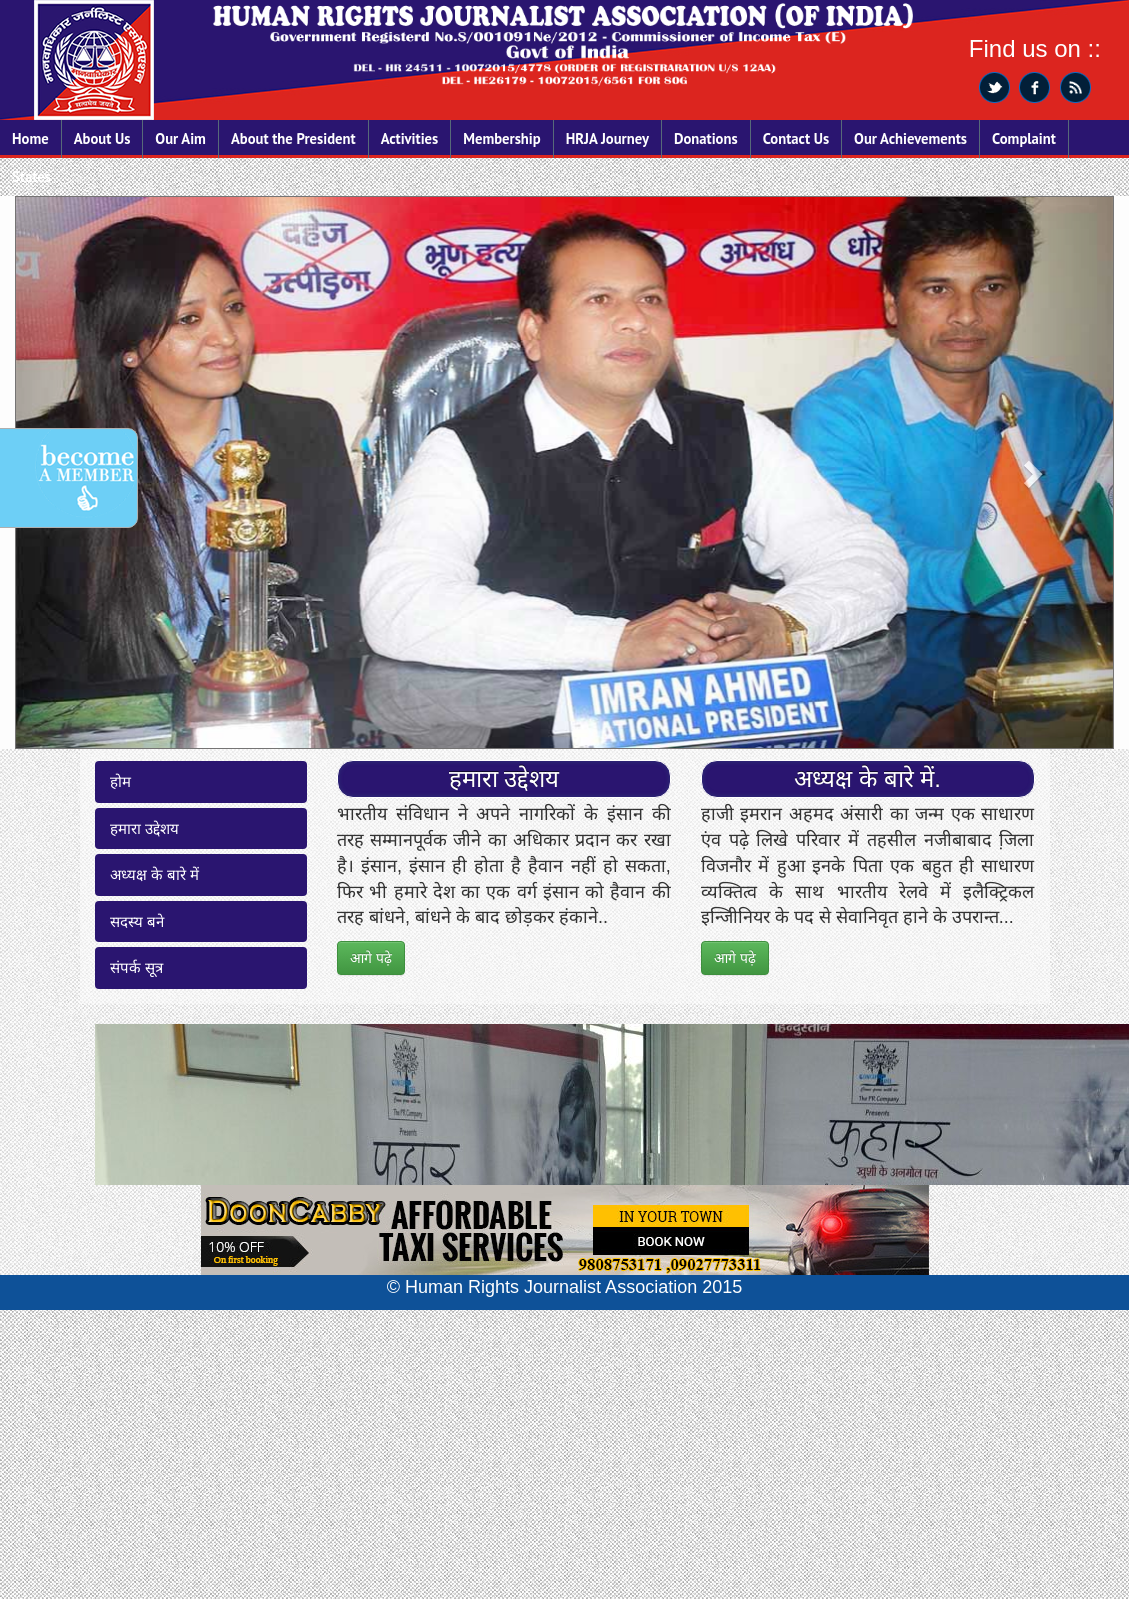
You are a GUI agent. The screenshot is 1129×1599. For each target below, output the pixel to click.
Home (30, 138)
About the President (293, 138)
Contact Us (796, 138)
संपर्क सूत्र (136, 967)
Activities (410, 138)
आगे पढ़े (371, 958)
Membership (501, 138)
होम (120, 781)
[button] (1030, 472)
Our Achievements (910, 138)
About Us (102, 138)
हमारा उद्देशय (144, 828)
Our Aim (180, 138)
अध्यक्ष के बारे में (155, 874)
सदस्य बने (137, 921)
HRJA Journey (607, 138)
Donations (706, 138)
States (31, 176)
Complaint (1024, 138)
